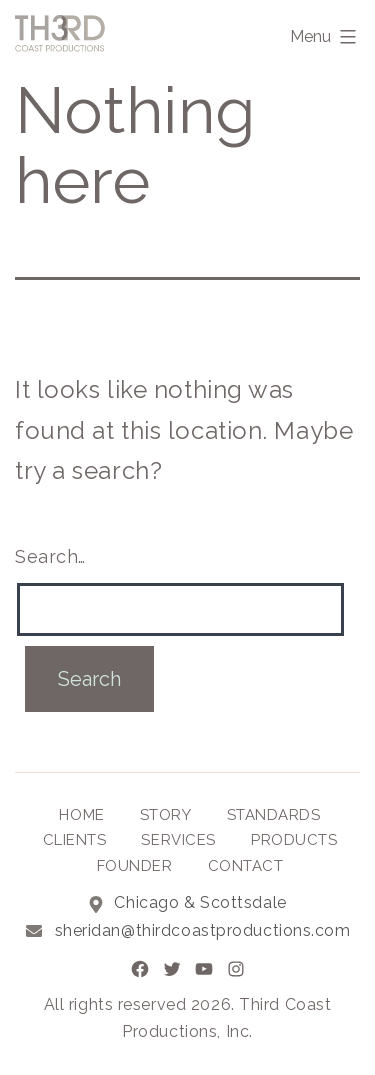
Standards (274, 815)
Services (178, 840)
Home (81, 815)
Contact (246, 866)
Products (294, 840)
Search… (50, 556)
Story (166, 815)
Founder (135, 866)
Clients (75, 840)
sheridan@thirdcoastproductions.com (203, 930)
